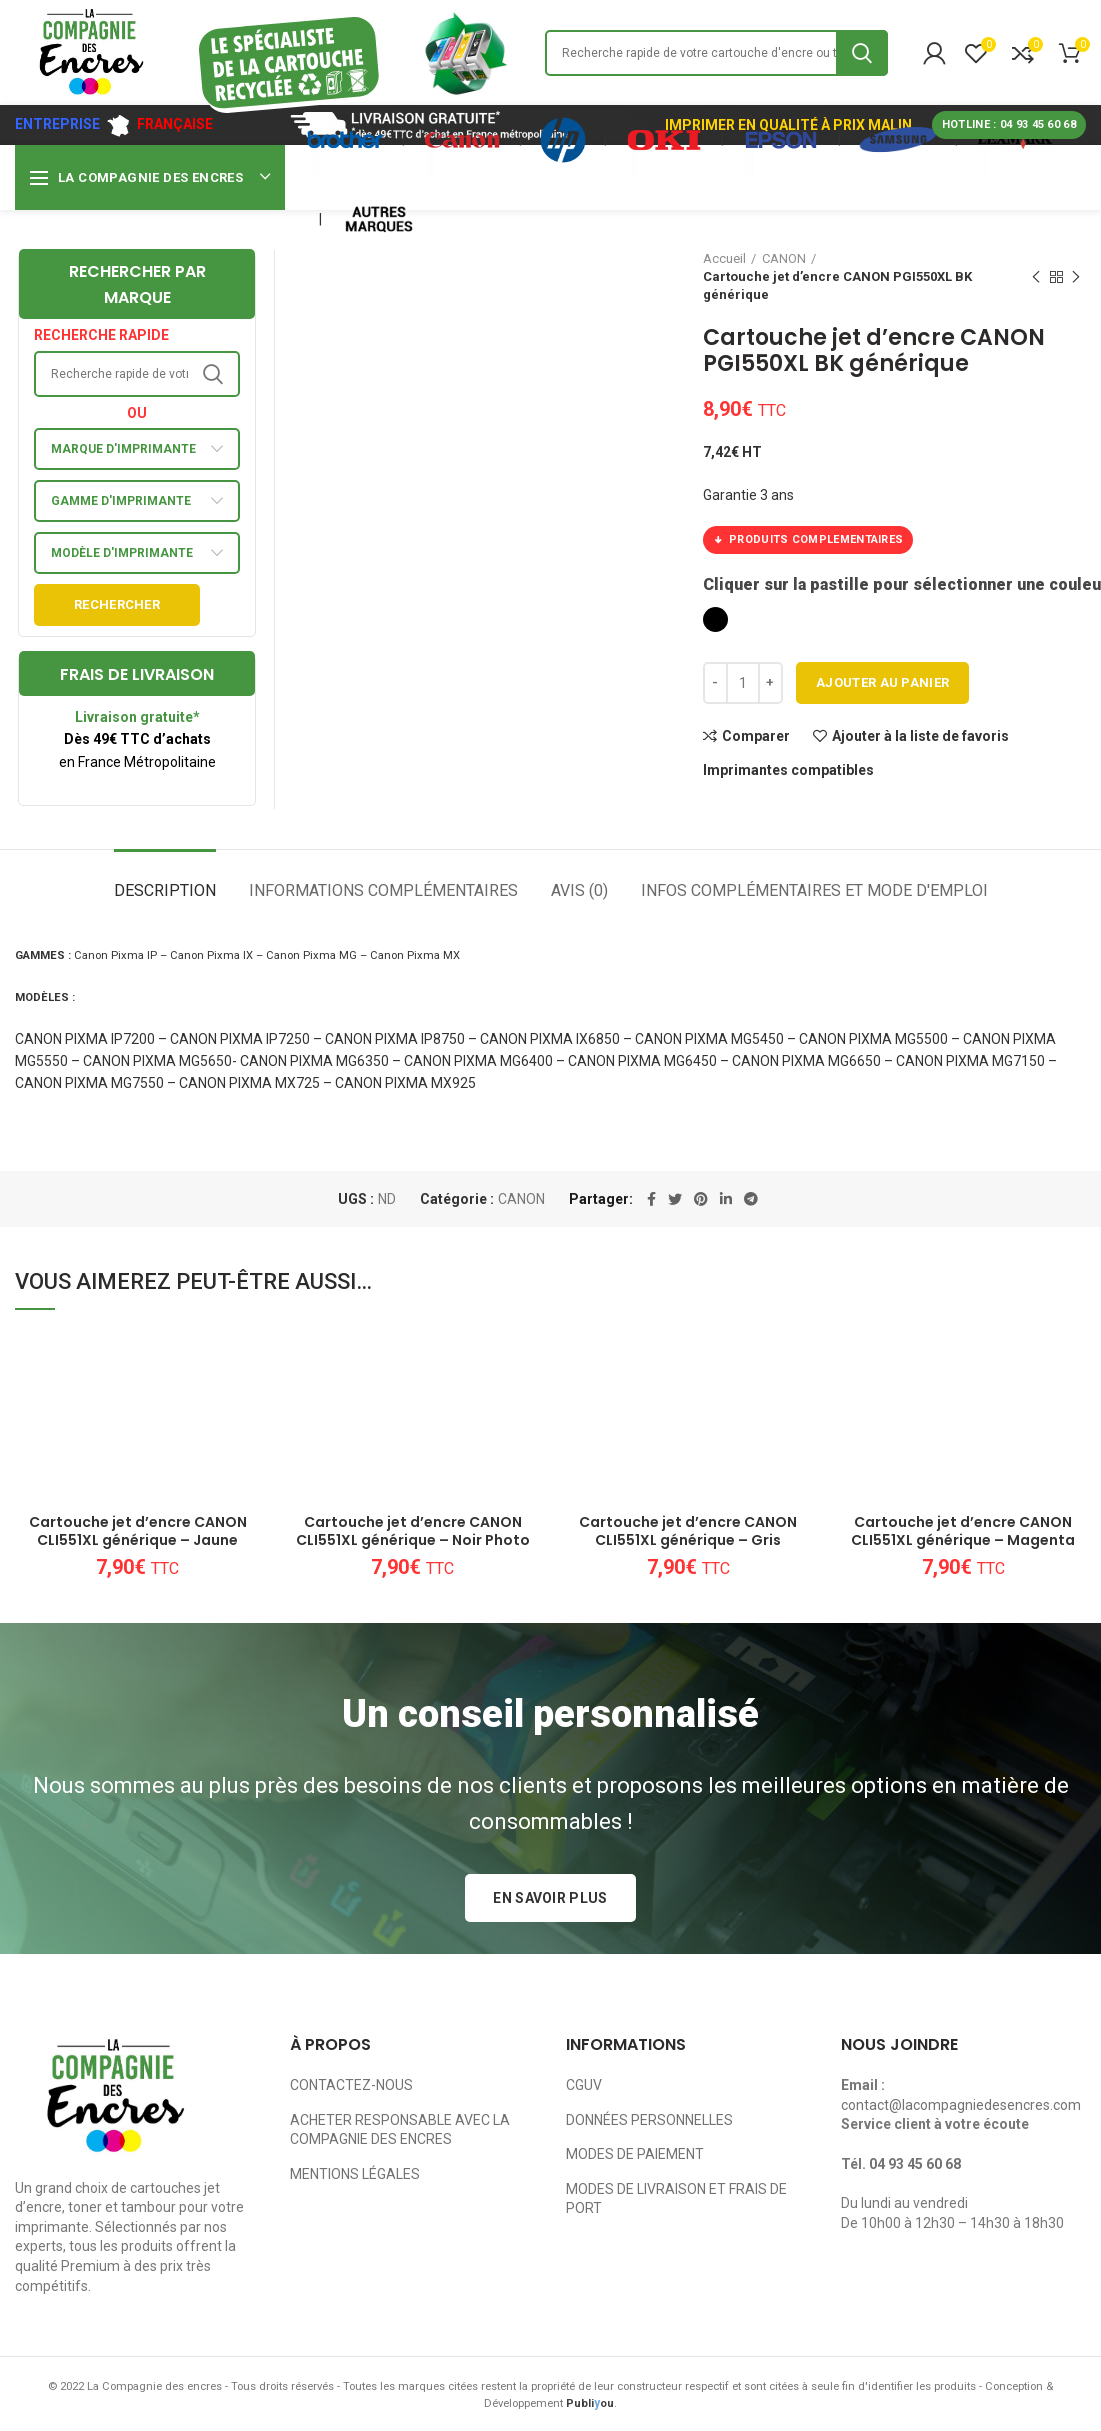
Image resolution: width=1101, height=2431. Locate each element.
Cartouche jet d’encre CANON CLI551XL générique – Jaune (138, 1531)
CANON (521, 1199)
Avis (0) (579, 890)
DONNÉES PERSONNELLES (649, 2120)
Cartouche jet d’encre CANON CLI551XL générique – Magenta (963, 1531)
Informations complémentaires (383, 890)
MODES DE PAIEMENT (635, 2154)
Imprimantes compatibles (788, 770)
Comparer (756, 736)
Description (165, 890)
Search (862, 53)
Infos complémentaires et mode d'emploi (814, 890)
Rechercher (117, 604)
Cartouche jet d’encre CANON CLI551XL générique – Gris (688, 1531)
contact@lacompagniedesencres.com (961, 2105)
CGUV (584, 2085)
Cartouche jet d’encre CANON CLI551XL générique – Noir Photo (413, 1531)
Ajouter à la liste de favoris (920, 736)
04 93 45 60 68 (915, 2164)
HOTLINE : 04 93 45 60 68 (1009, 124)
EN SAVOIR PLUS (550, 1898)
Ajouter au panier (882, 682)
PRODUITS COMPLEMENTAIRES (808, 540)
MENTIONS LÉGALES (355, 2174)
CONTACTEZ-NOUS (351, 2085)
